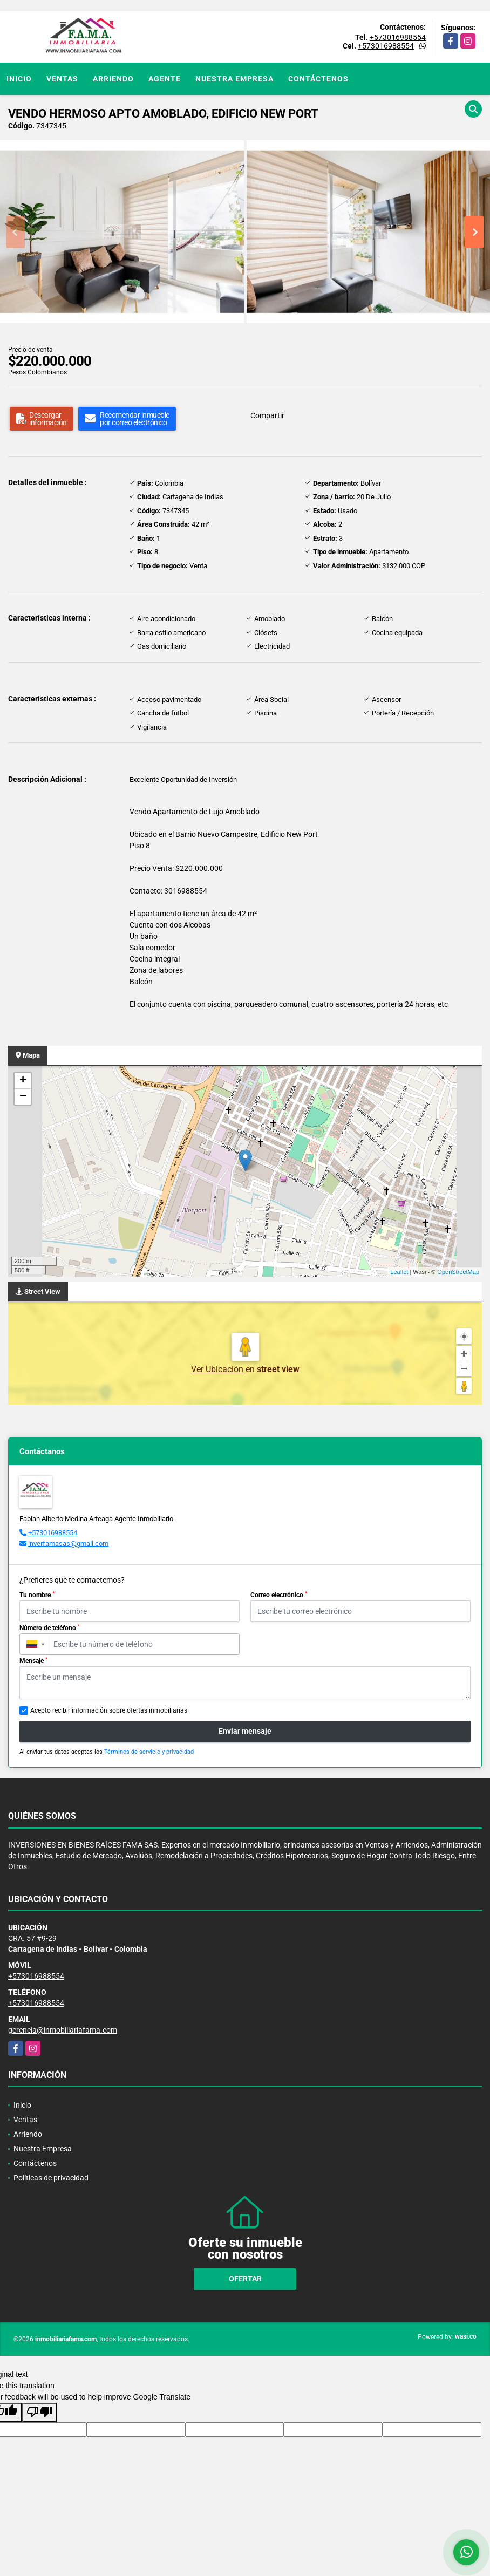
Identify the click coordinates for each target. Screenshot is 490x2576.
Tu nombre (37, 1595)
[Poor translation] (39, 2412)
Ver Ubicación (218, 1369)
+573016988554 (398, 37)
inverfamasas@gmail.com (68, 1543)
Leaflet (399, 1272)
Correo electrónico (278, 1595)
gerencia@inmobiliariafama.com (62, 2030)
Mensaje (33, 1661)
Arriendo (113, 78)
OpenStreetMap (458, 1272)
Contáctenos (318, 78)
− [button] (22, 1097)
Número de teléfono (49, 1628)
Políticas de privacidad (51, 2177)
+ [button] (22, 1081)
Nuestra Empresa (234, 78)
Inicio (19, 78)
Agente (164, 78)
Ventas (62, 78)
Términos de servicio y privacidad (149, 1751)
